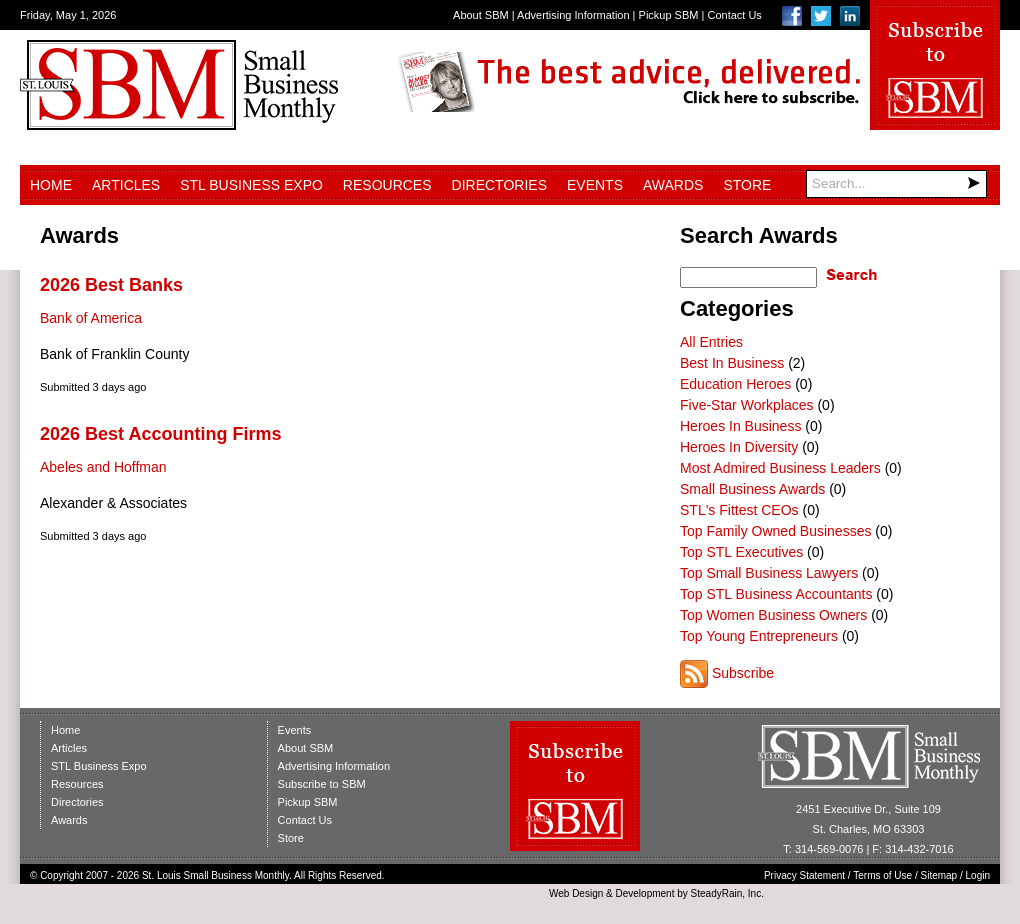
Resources (387, 185)
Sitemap (939, 875)
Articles (126, 185)
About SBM (481, 15)
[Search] (896, 184)
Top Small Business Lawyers (769, 573)
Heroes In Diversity (739, 447)
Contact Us (734, 15)
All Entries (711, 342)
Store (747, 185)
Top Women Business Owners (773, 615)
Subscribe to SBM (322, 784)
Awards (673, 185)
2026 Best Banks (111, 285)
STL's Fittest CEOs (739, 510)
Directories (499, 185)
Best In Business (732, 363)
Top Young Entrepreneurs (759, 636)
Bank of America (91, 318)
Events (595, 185)
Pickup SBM (669, 15)
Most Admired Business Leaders (780, 468)
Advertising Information (573, 15)
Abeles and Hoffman (103, 467)
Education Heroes (735, 384)
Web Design (576, 893)
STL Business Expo (251, 185)
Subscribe (743, 673)
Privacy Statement (804, 875)
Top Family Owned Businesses (775, 531)
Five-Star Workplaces (747, 405)
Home (51, 185)
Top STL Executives (741, 552)
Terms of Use (882, 875)
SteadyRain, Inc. (727, 893)
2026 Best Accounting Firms (160, 434)
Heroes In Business (740, 426)
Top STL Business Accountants (776, 594)
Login (978, 875)
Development (645, 893)
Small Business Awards (752, 489)
